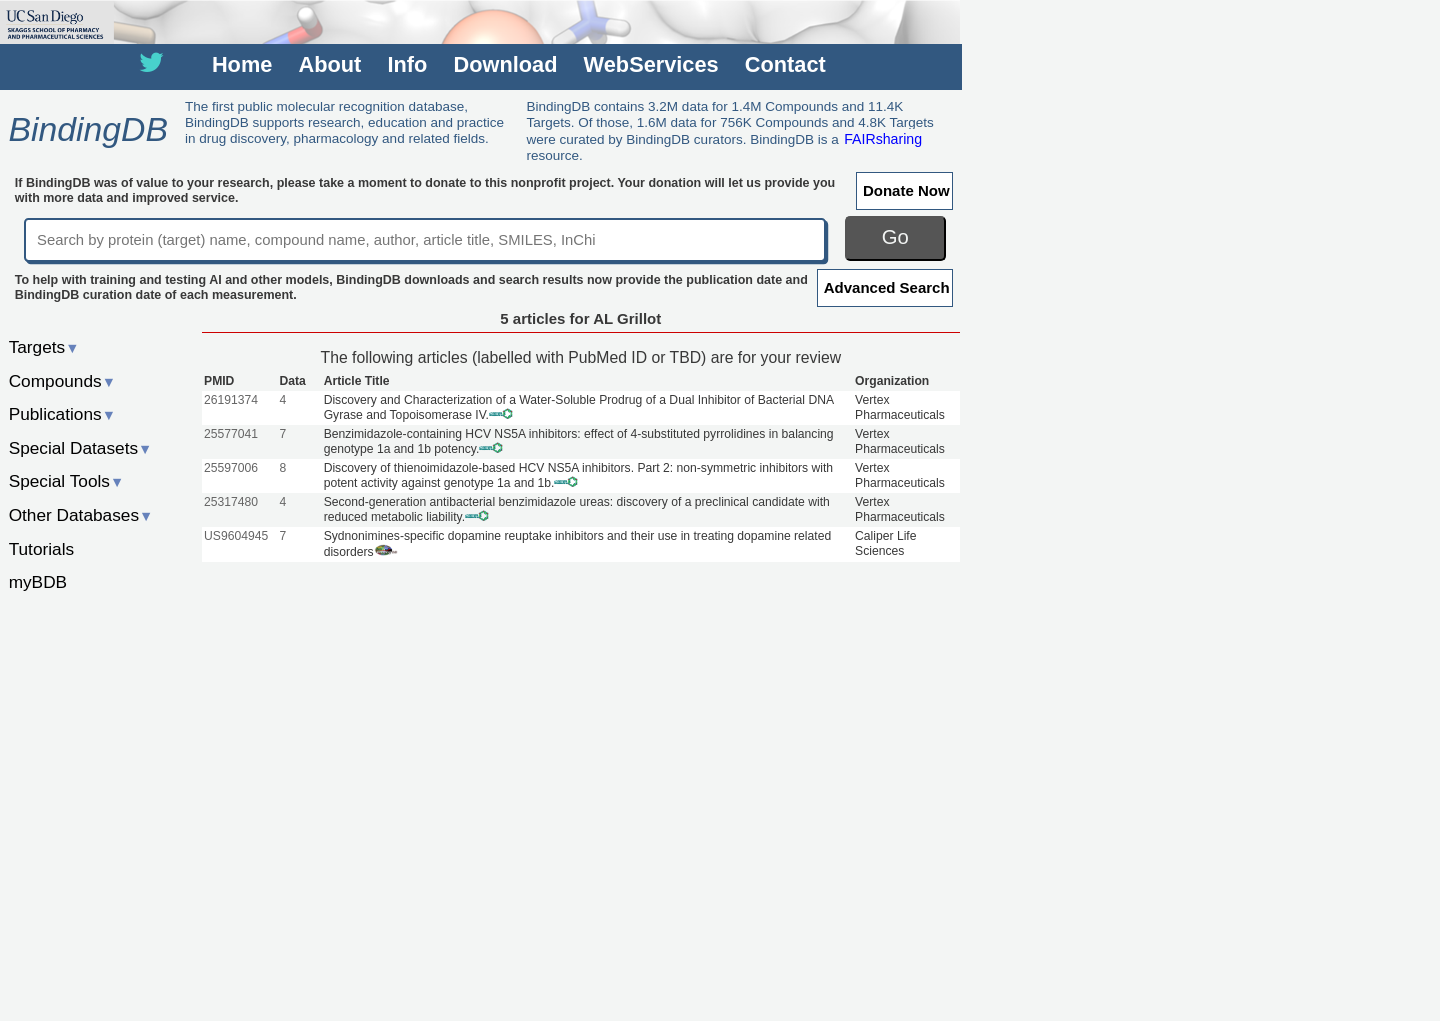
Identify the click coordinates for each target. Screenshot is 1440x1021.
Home (242, 64)
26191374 (231, 400)
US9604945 (236, 536)
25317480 (231, 502)
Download (506, 64)
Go (895, 237)
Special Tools (67, 481)
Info (407, 64)
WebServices (651, 64)
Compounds (62, 381)
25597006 (231, 468)
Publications (62, 414)
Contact (785, 64)
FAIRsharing (883, 139)
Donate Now (906, 190)
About (330, 64)
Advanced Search (887, 287)
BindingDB (87, 129)
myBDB (38, 582)
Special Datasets (81, 448)
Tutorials (42, 549)
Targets (44, 347)
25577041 (231, 434)
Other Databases (81, 515)
